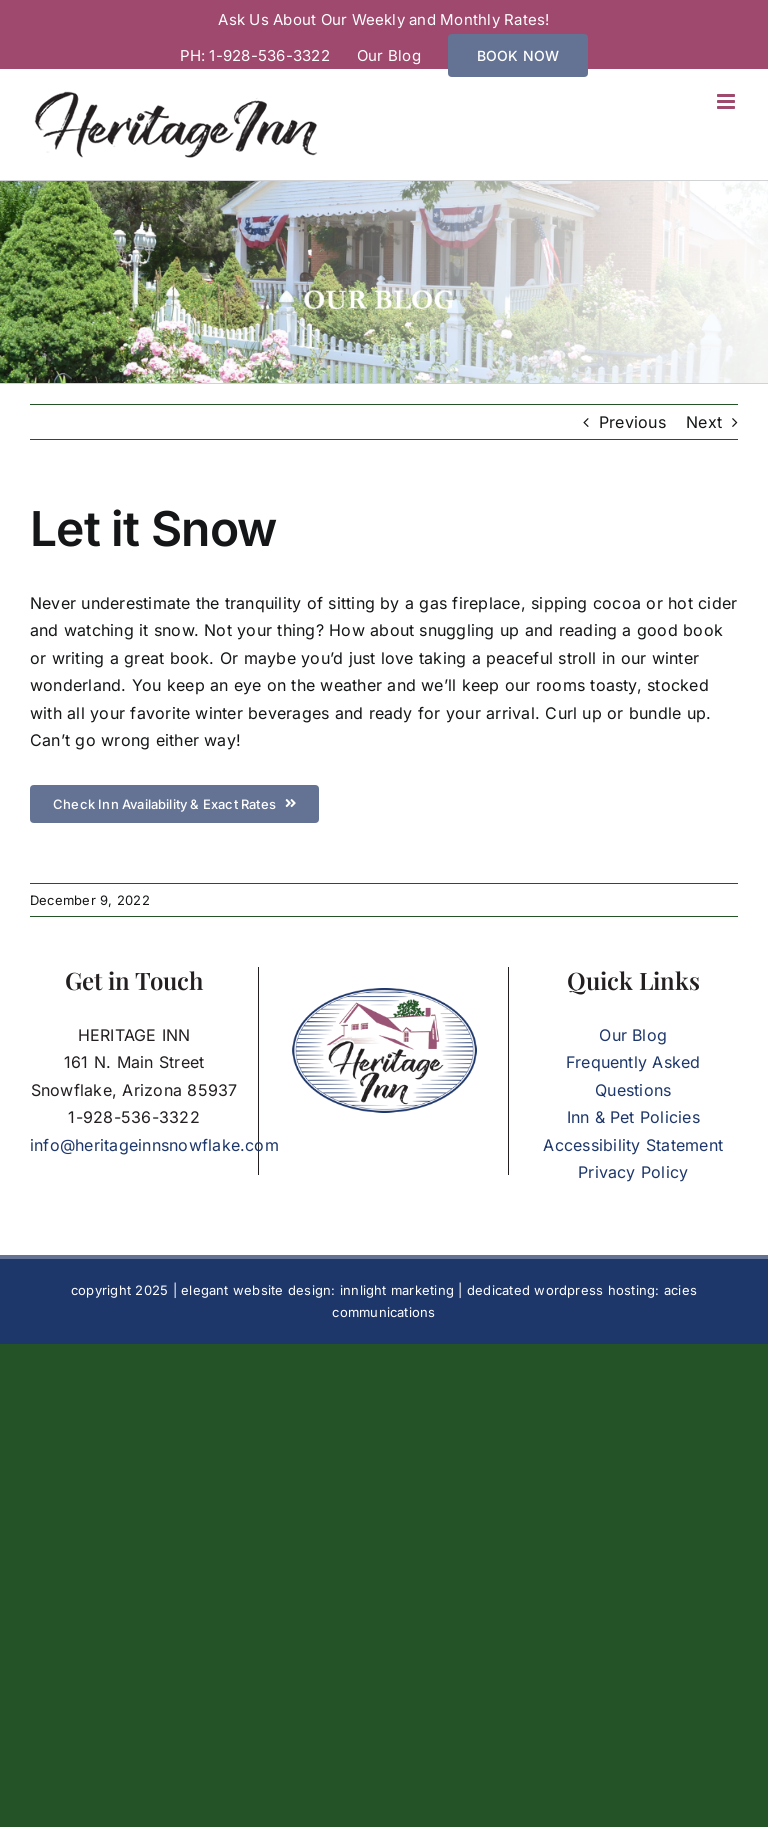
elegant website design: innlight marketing (317, 1290)
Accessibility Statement (633, 1145)
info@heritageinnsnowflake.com (154, 1145)
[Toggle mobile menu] (727, 101)
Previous (632, 422)
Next (704, 422)
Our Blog (633, 1035)
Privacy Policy (633, 1172)
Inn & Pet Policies (633, 1117)
